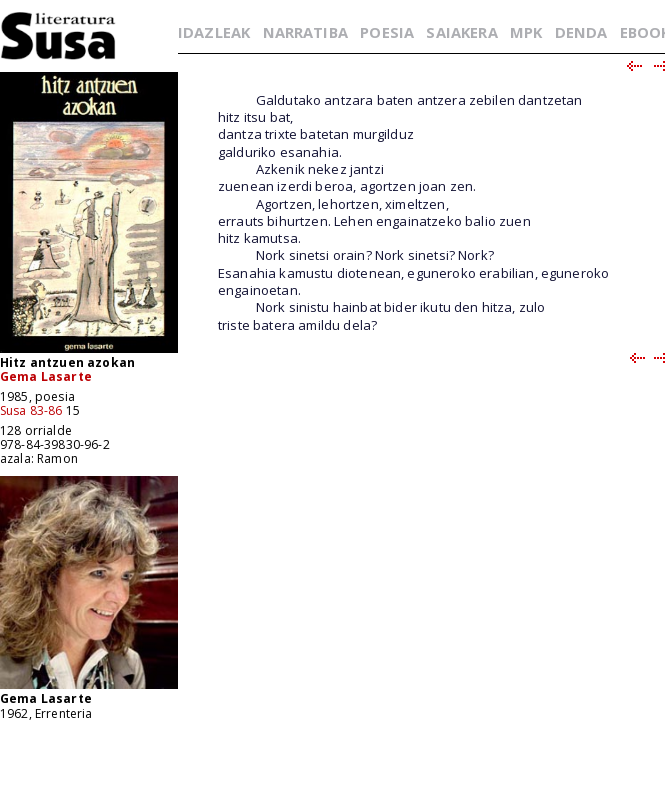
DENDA (581, 32)
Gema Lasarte (46, 376)
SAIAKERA (461, 32)
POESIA (387, 32)
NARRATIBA (305, 32)
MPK (526, 32)
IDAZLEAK (214, 32)
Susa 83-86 (31, 410)
